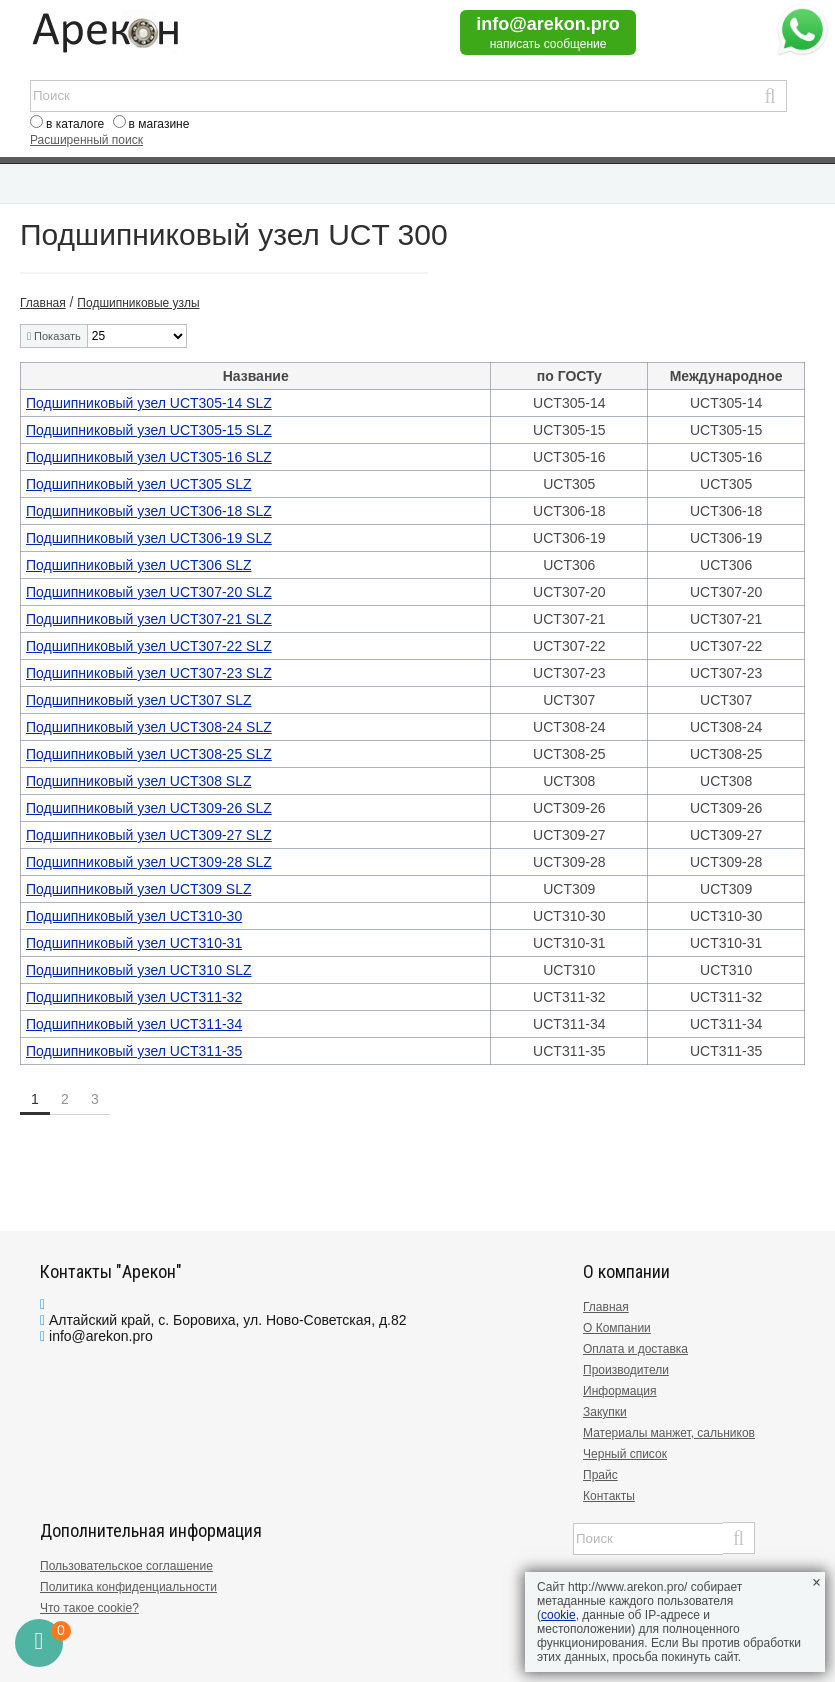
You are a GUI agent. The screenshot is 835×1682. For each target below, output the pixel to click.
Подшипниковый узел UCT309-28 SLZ (149, 862)
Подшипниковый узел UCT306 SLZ (139, 565)
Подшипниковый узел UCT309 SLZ (139, 889)
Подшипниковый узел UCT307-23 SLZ (149, 673)
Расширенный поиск (86, 140)
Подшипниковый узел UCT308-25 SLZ (149, 754)
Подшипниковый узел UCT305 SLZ (139, 484)
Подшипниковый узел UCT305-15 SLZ (149, 430)
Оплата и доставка (635, 1349)
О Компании (617, 1328)
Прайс (600, 1475)
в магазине (159, 124)
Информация (619, 1391)
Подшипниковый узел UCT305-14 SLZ (149, 403)
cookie (558, 1615)
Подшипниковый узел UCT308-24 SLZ (149, 727)
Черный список (625, 1454)
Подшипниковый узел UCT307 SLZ (139, 700)
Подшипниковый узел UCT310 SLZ (139, 970)
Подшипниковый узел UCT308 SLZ (139, 781)
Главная (606, 1307)
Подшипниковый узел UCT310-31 (134, 943)
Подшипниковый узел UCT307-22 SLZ (149, 646)
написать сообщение (548, 44)
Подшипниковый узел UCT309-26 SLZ (149, 808)
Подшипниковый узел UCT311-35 (134, 1051)
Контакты (609, 1496)
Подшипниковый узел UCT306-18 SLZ (149, 511)
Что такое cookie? (89, 1608)
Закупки (605, 1412)
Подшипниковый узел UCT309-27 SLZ (149, 835)
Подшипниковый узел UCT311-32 (134, 997)
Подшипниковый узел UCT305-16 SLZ (149, 457)
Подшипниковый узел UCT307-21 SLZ (149, 619)
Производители (626, 1370)
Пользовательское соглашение (126, 1566)
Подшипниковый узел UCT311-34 (134, 1024)
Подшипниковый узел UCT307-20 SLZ (149, 592)
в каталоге (75, 124)
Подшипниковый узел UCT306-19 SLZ (149, 538)
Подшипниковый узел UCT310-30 (134, 916)
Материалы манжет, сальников (669, 1433)
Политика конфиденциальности (128, 1587)
